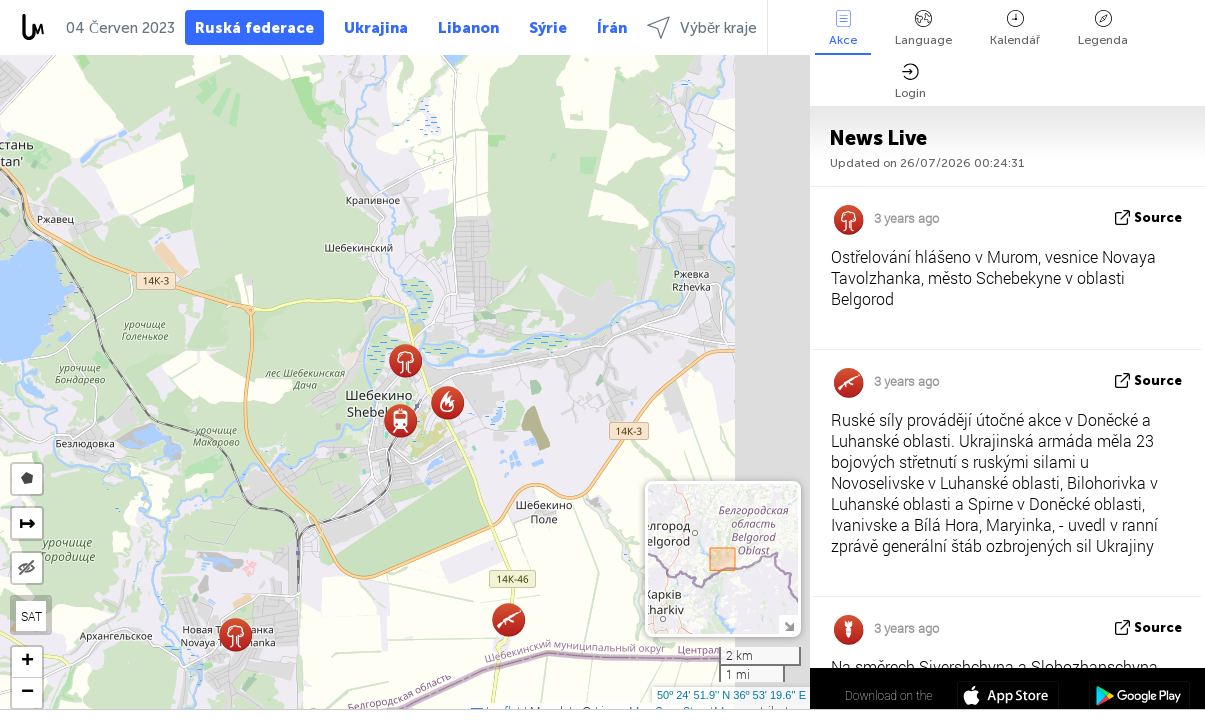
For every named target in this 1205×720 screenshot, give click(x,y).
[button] (400, 420)
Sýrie (548, 28)
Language (923, 28)
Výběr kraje (702, 27)
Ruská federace (254, 28)
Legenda (1103, 28)
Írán (612, 28)
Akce (843, 28)
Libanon (468, 28)
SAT (31, 616)
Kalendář (1015, 28)
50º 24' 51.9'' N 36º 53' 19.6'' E (731, 695)
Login (910, 81)
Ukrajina (376, 28)
